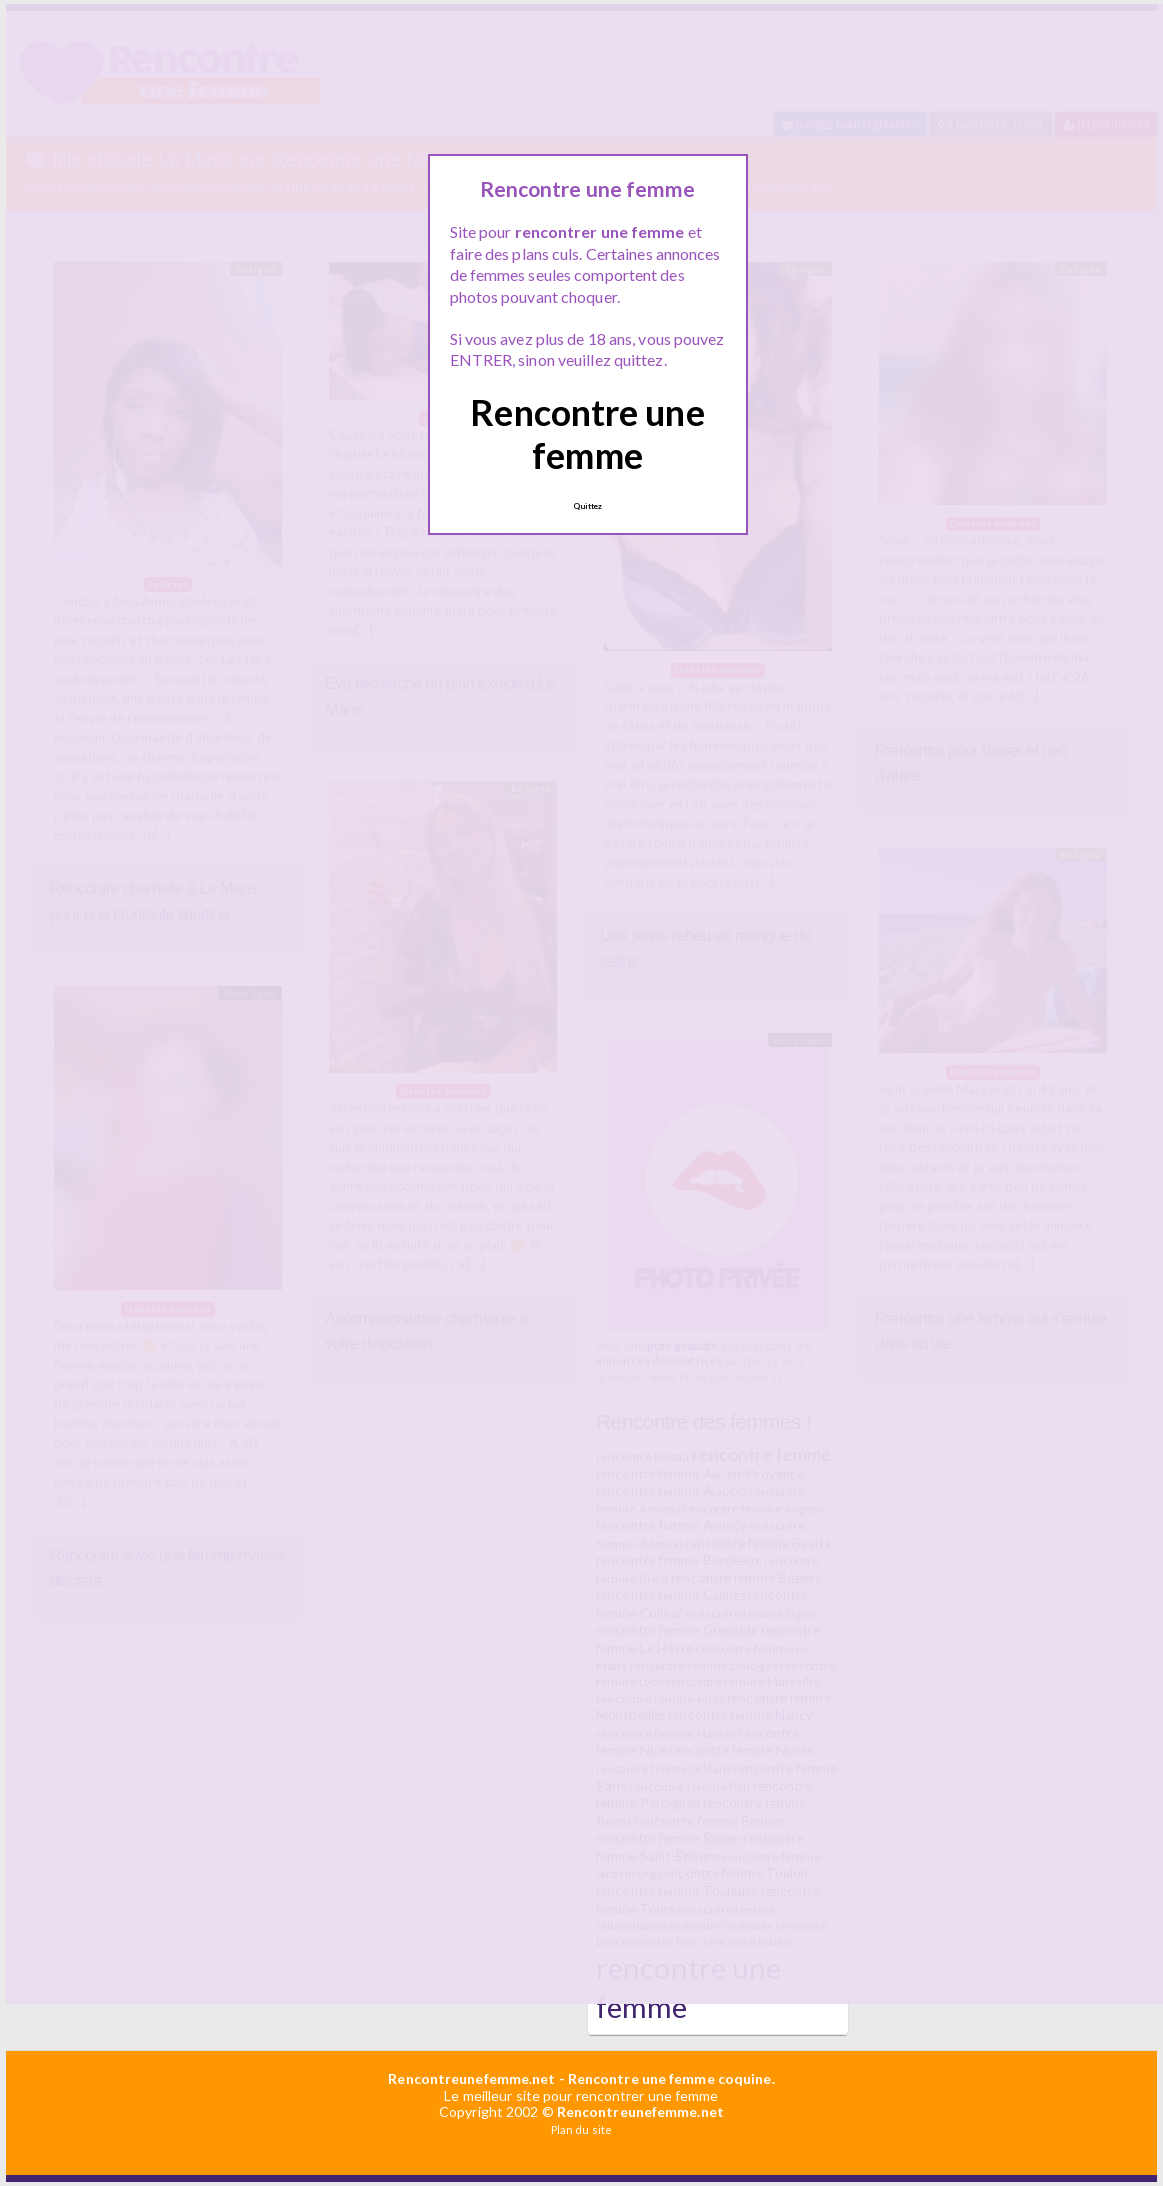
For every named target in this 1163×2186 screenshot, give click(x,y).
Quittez (588, 506)
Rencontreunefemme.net (471, 2078)
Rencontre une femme (587, 433)
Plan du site (581, 2129)
